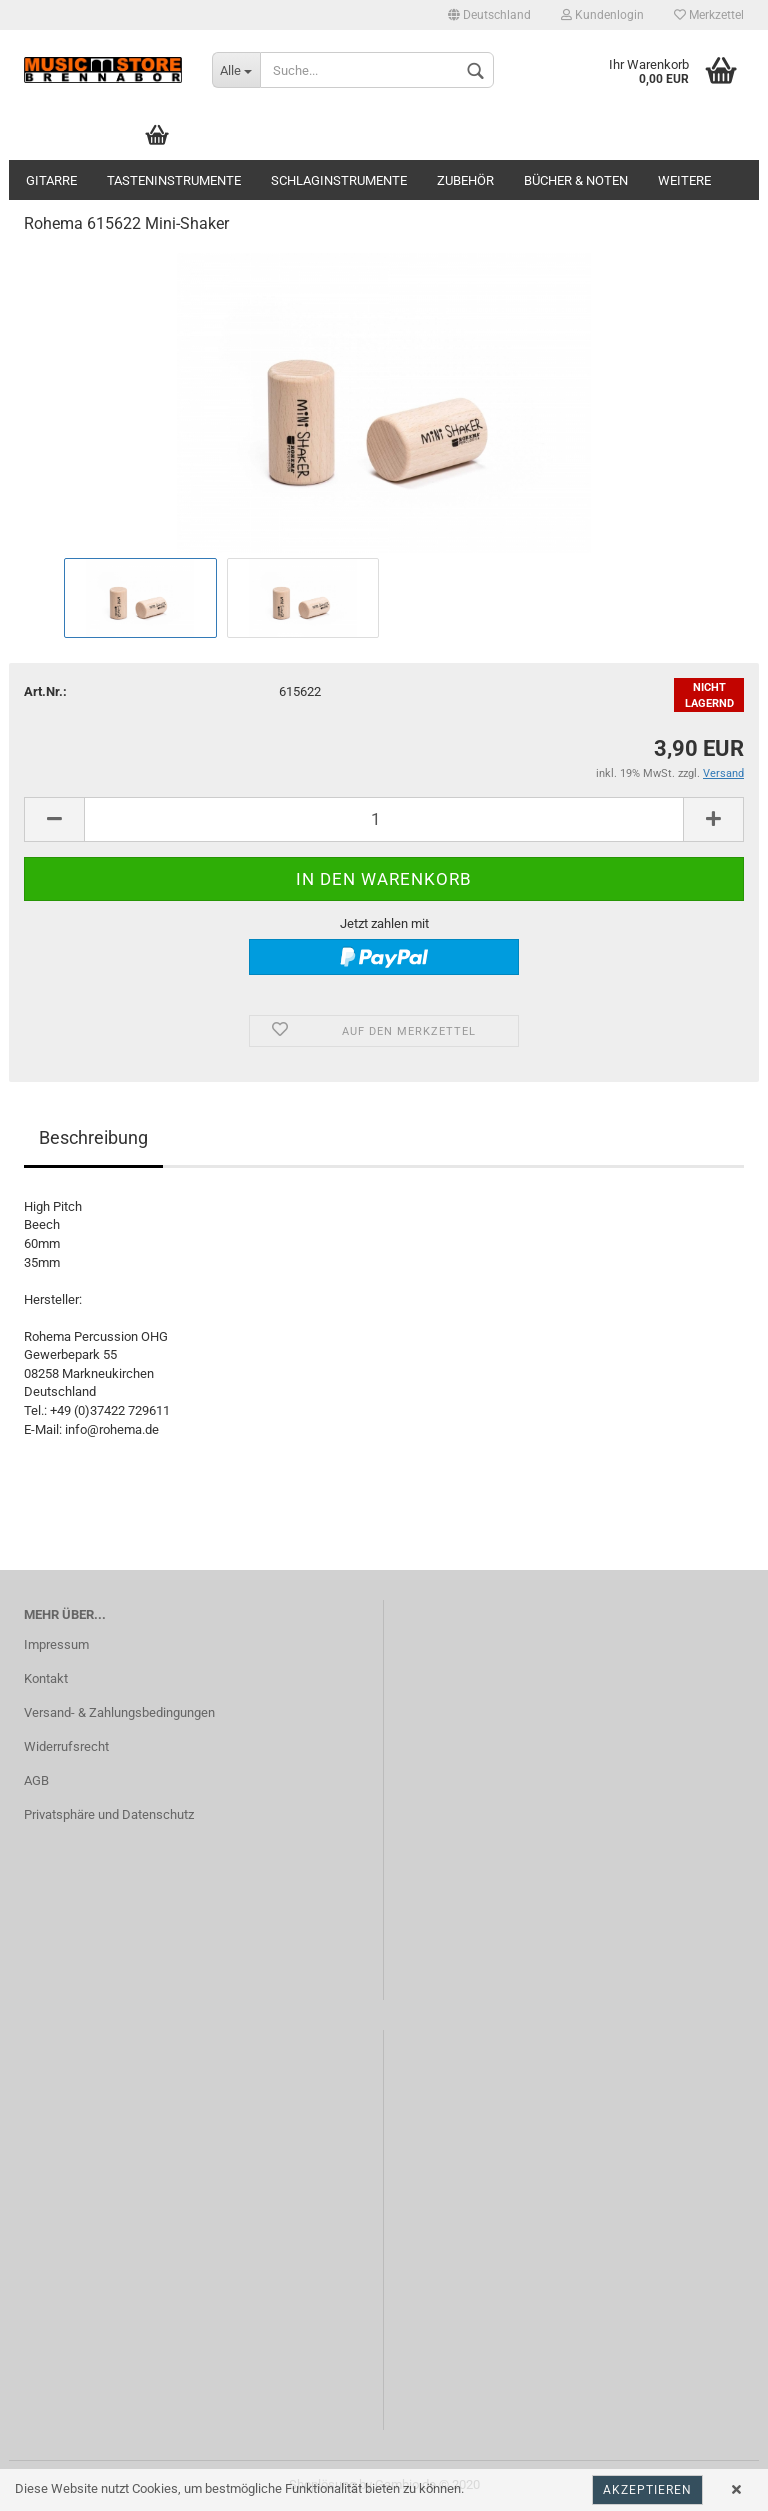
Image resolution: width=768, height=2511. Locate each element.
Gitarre (51, 180)
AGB (36, 1780)
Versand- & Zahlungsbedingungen (119, 1712)
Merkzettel (709, 15)
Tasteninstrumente (174, 180)
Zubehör (465, 180)
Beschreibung (93, 1137)
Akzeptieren (647, 2490)
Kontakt (46, 1678)
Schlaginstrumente (339, 180)
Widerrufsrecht (66, 1746)
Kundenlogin (602, 15)
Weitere (684, 180)
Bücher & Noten (576, 180)
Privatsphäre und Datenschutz (109, 1814)
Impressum (56, 1644)
